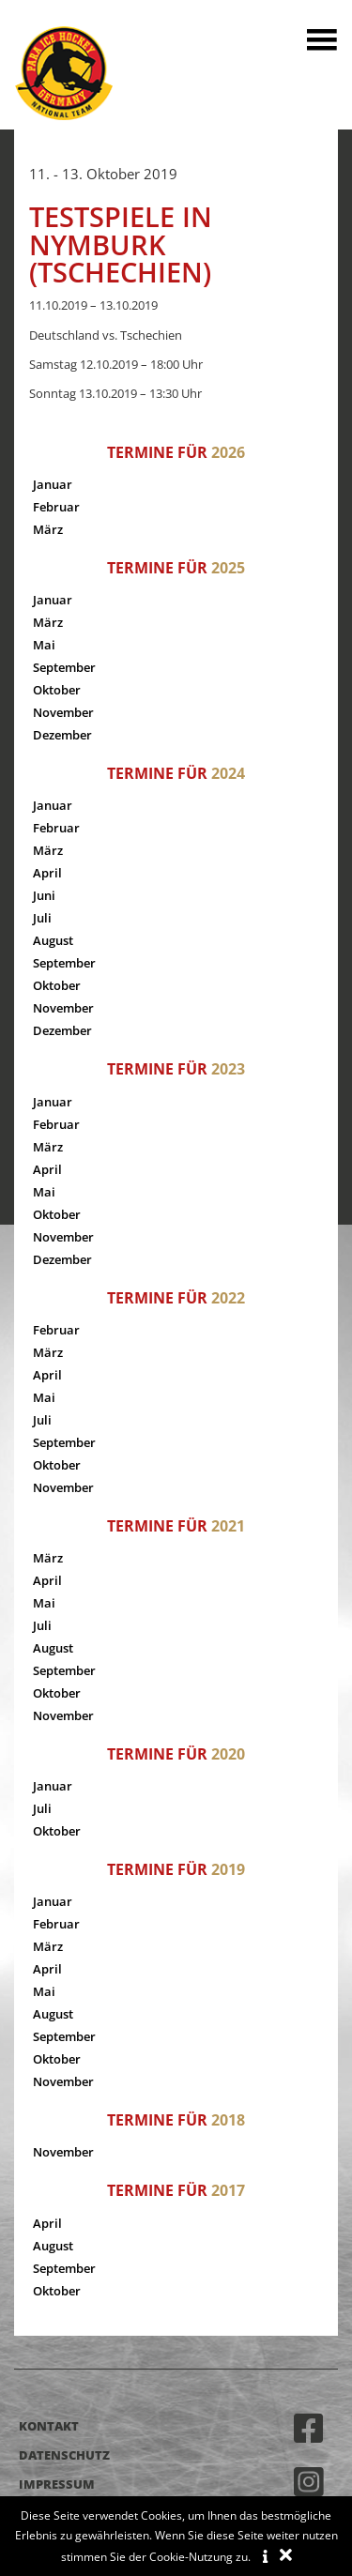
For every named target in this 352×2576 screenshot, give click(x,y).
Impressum (57, 2484)
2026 (228, 452)
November (63, 712)
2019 (228, 1869)
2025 (228, 567)
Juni (44, 895)
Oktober (57, 689)
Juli (42, 917)
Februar (56, 506)
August (53, 940)
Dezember (62, 734)
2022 (228, 1298)
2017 (228, 2190)
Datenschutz (64, 2454)
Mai (44, 644)
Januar (52, 484)
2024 (228, 773)
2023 (228, 1069)
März (48, 529)
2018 (228, 2120)
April (47, 872)
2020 (228, 1754)
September (64, 667)
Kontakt (49, 2425)
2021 (228, 1526)
